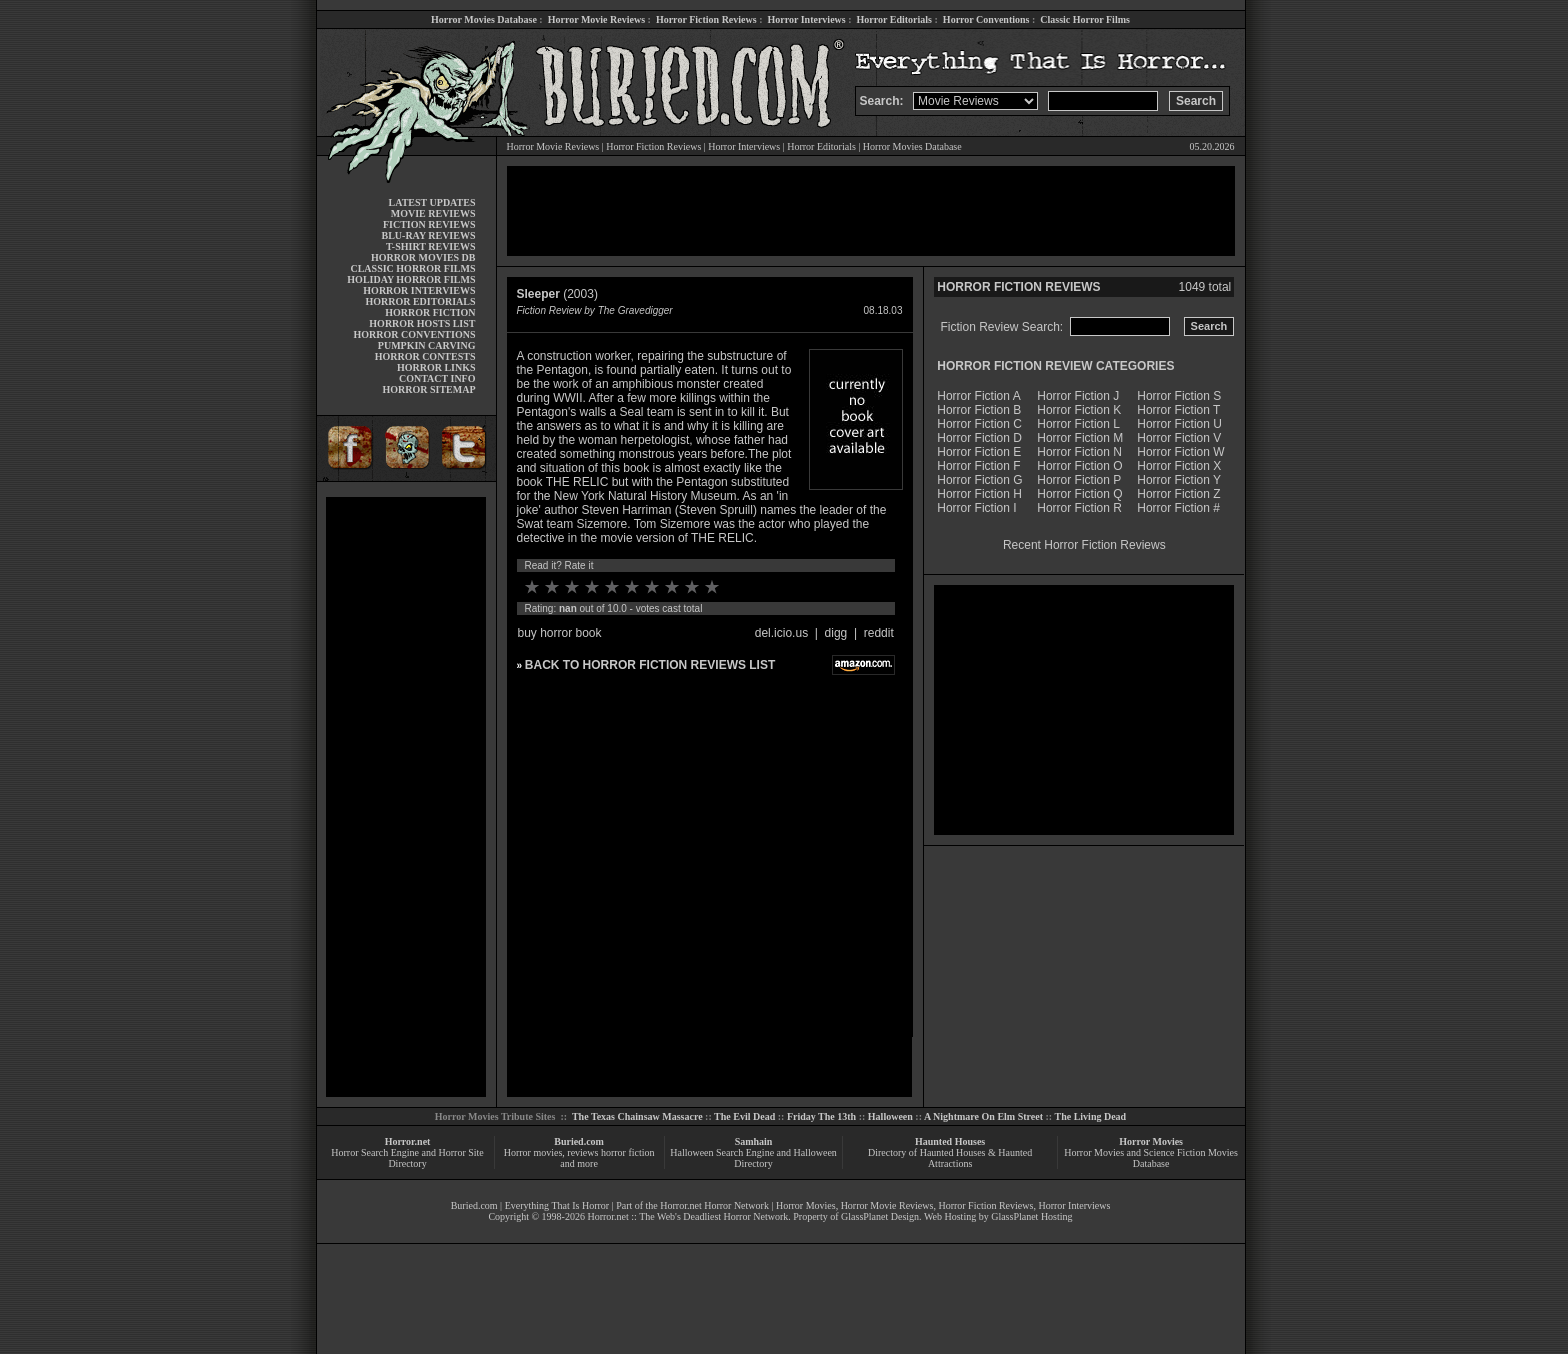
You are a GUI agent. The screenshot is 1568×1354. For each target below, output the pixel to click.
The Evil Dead (744, 1116)
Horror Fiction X (1179, 466)
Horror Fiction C (979, 424)
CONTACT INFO (437, 378)
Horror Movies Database (484, 19)
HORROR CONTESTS (425, 356)
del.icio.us (781, 633)
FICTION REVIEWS (429, 224)
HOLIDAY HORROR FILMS (411, 279)
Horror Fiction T (1178, 410)
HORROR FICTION (430, 312)
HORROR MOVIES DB (423, 257)
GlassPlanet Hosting (1031, 1216)
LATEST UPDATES (432, 202)
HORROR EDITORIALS (420, 301)
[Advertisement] (406, 797)
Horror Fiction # (1178, 508)
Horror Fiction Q (1079, 494)
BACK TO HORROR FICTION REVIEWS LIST (650, 665)
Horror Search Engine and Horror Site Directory (407, 1158)
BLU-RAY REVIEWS (428, 235)
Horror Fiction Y (1179, 480)
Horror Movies (1151, 1141)
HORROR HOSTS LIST (422, 323)
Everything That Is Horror (557, 1205)
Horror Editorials (894, 19)
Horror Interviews (806, 19)
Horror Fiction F (978, 466)
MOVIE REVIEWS (433, 213)
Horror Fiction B (979, 410)
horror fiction (628, 1152)
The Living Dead (1091, 1116)
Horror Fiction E (979, 452)
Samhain (754, 1141)
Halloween (890, 1116)
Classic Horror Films (1085, 19)
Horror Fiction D (979, 438)
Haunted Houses (950, 1141)
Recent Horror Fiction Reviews (1084, 545)
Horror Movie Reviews (596, 19)
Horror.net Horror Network (714, 1205)
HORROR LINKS (436, 367)
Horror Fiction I (976, 508)
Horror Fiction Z (1178, 494)
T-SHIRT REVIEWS (430, 246)
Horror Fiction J (1078, 396)
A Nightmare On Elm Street (983, 1116)
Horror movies (533, 1152)
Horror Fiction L (1078, 424)
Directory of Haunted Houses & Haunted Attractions (950, 1158)
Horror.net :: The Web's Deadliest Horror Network (687, 1216)
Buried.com (579, 1141)
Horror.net (408, 1141)
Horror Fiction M (1080, 438)
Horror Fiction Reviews (706, 19)
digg (836, 633)
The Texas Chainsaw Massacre (637, 1116)
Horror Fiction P (1079, 480)
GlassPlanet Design (880, 1216)
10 (712, 587)
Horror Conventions (986, 19)
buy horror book (560, 633)
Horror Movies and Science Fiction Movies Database (1151, 1158)
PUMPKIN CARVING (427, 345)
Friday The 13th (821, 1116)
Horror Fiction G (979, 480)
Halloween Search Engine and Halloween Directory (753, 1158)
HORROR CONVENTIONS (415, 334)
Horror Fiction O (1079, 466)
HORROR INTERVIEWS (419, 290)
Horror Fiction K (1079, 410)
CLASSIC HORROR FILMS (412, 268)
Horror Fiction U (1179, 424)
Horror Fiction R (1079, 508)
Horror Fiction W (1180, 452)
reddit (879, 633)
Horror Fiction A (978, 396)
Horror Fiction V (1179, 438)
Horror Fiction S (1179, 396)
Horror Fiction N (1079, 452)
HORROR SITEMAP (428, 389)
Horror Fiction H (979, 494)
